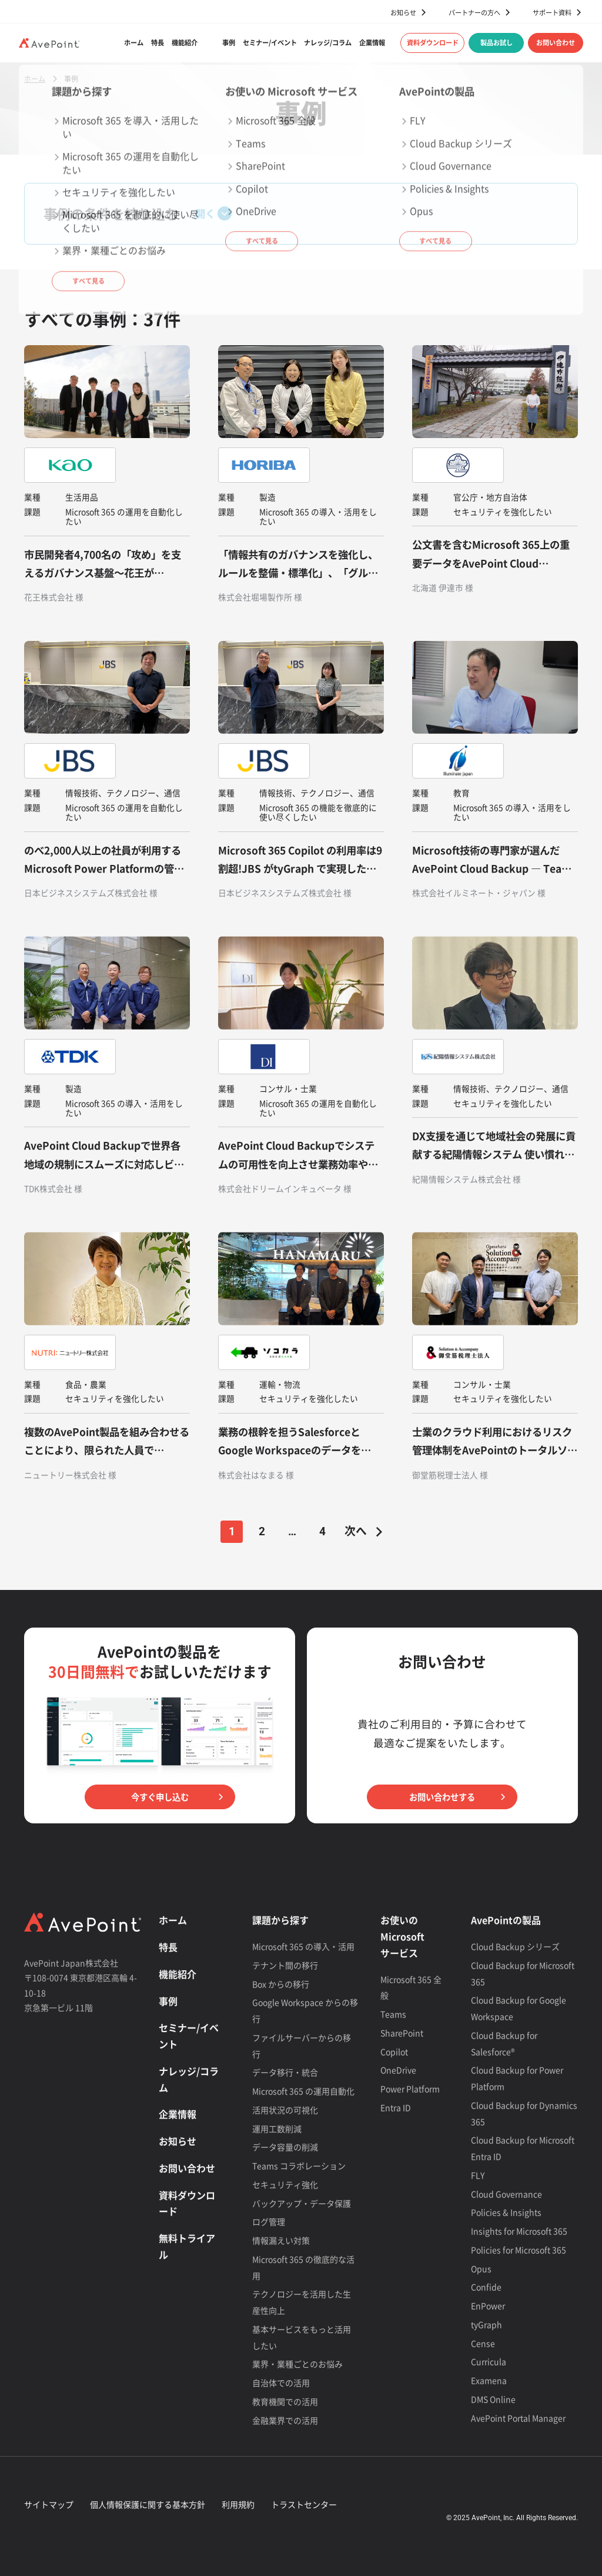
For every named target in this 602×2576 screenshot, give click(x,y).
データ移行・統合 (285, 2072)
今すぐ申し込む (160, 1796)
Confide (486, 2287)
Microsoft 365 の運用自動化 (303, 2091)
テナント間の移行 (285, 1965)
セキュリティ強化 (285, 2184)
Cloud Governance (506, 2194)
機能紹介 (185, 43)
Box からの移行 (280, 1984)
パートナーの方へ (474, 12)
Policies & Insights (506, 2212)
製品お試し (496, 43)
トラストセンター (304, 2504)
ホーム (133, 43)
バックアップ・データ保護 (301, 2203)
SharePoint (401, 2033)
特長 (157, 43)
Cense (483, 2343)
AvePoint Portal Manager (518, 2418)
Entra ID (395, 2107)
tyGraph (486, 2324)
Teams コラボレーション (299, 2165)
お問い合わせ (555, 43)
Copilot (394, 2051)
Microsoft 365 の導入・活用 (303, 1946)
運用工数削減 (277, 2128)
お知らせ (403, 12)
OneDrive (398, 2070)
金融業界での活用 (285, 2420)
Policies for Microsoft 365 (518, 2250)
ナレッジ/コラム (328, 43)
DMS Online (493, 2399)
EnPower (488, 2305)
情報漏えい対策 (281, 2240)
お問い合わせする (442, 1796)
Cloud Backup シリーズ (515, 1946)
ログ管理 (268, 2221)
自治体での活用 (281, 2382)
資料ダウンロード (433, 43)
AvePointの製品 (506, 1920)
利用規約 (238, 2504)
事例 (228, 43)
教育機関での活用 (285, 2401)
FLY (477, 2175)
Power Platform (410, 2088)
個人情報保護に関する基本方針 (147, 2504)
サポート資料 (552, 12)
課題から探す (280, 1920)
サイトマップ (48, 2504)
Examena (489, 2380)
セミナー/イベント (270, 43)
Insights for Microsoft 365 (519, 2231)
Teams (393, 2014)
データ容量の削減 (285, 2147)
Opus (481, 2268)
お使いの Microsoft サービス (402, 1936)
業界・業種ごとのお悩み (297, 2364)
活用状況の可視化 (285, 2110)
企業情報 (372, 43)
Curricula (488, 2361)
